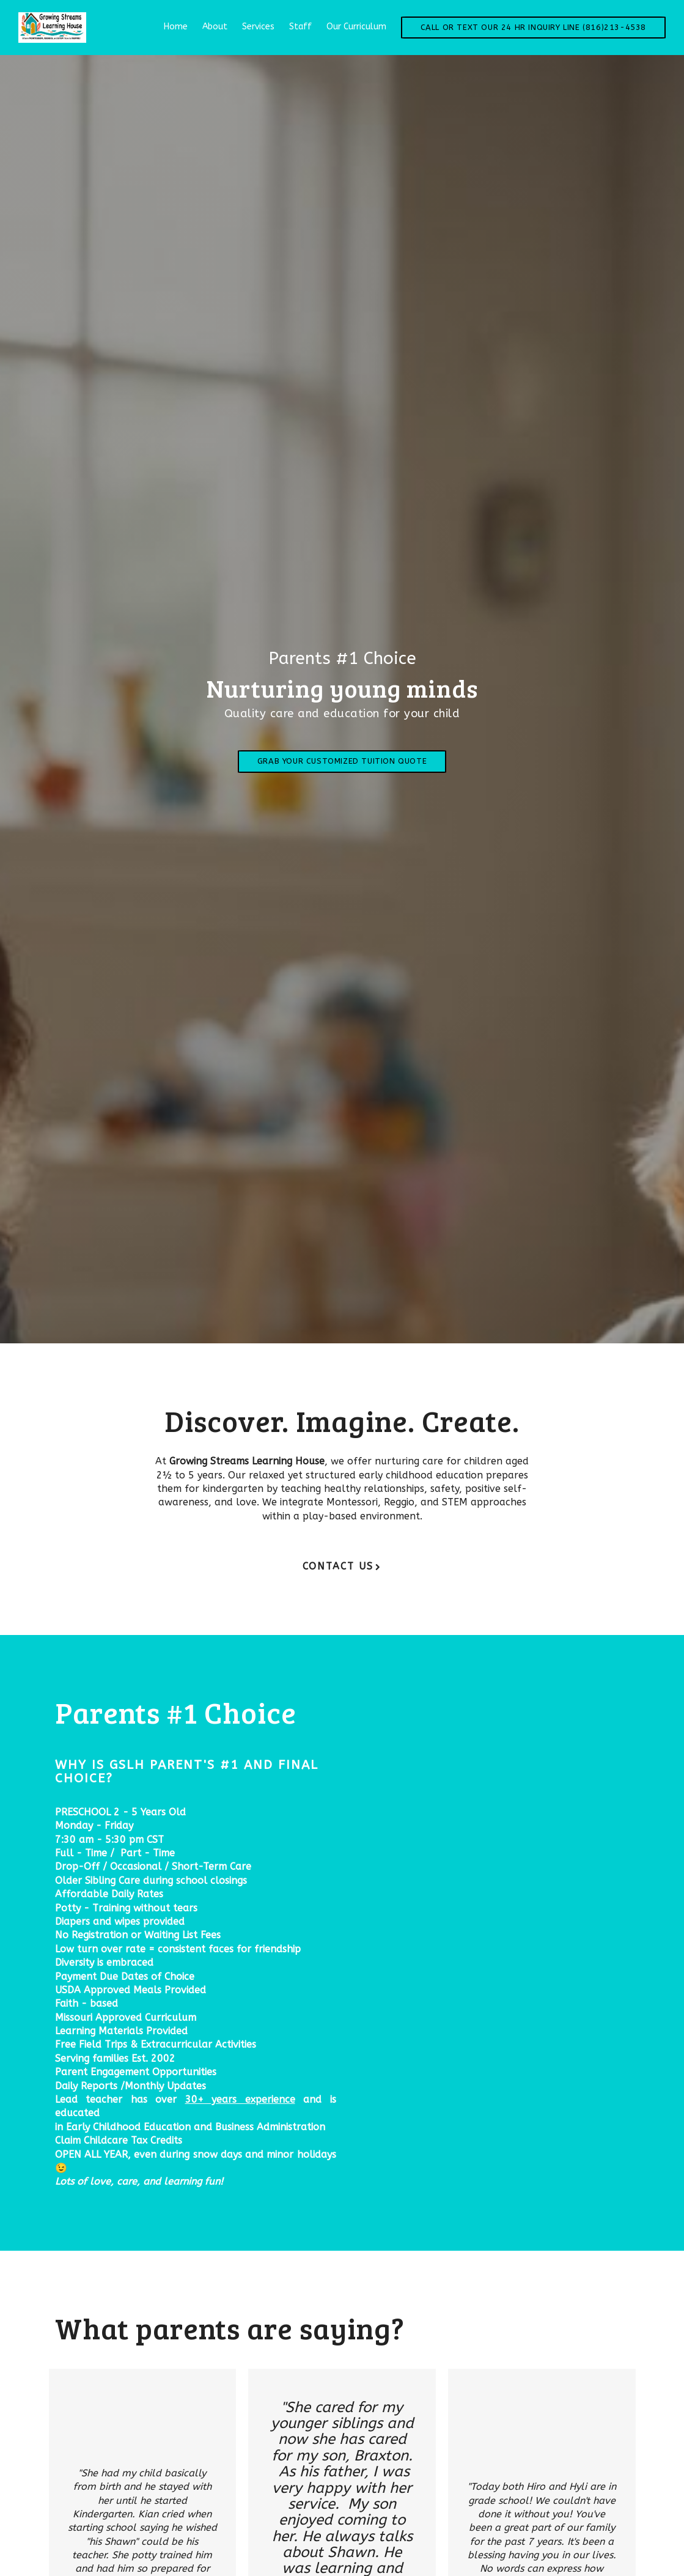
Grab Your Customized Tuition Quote (342, 761)
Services (258, 27)
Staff (300, 27)
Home (176, 27)
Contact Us (338, 1566)
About (214, 27)
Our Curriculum (356, 27)
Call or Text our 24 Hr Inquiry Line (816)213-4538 (533, 27)
